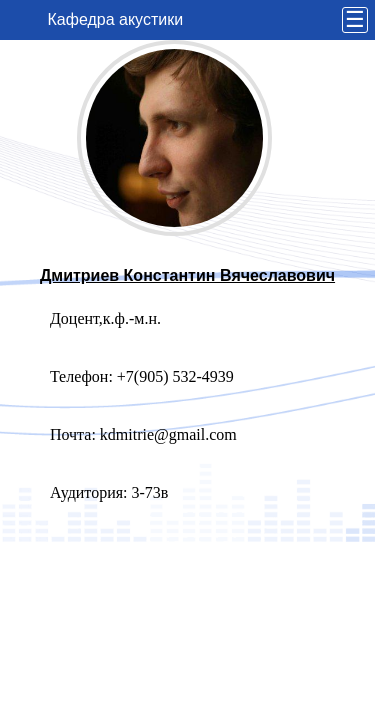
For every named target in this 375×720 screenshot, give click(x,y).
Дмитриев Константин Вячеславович (187, 275)
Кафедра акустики (116, 19)
